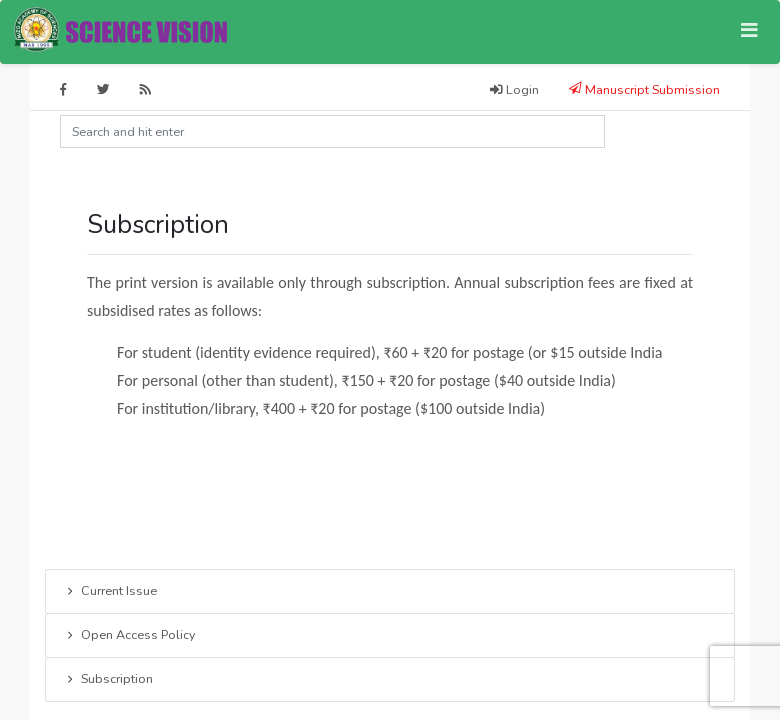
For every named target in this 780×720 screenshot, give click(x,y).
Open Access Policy (129, 636)
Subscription (108, 680)
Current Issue (110, 592)
